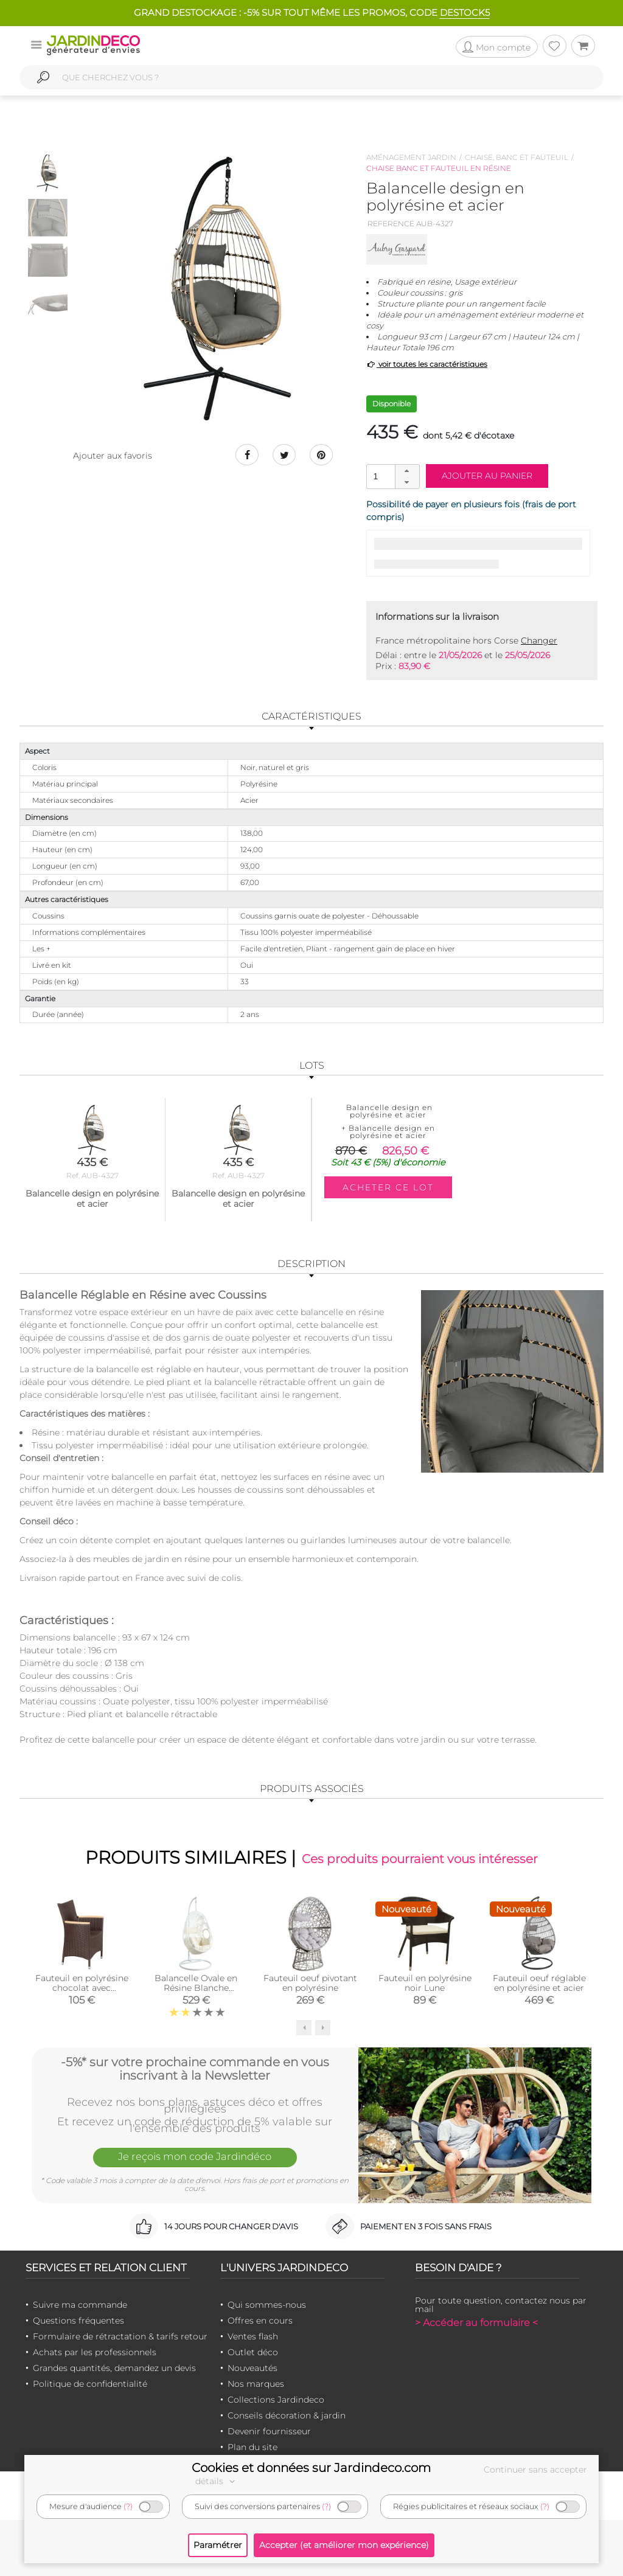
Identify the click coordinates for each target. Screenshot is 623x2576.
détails (216, 2481)
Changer (539, 640)
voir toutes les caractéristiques (426, 364)
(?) (128, 2506)
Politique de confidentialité (90, 2383)
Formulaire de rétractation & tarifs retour (120, 2336)
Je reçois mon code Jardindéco (195, 2157)
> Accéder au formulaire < (476, 2322)
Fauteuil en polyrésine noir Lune (425, 1983)
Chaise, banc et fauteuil (516, 157)
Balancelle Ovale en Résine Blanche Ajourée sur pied (196, 1988)
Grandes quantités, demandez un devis (114, 2367)
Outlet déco (253, 2352)
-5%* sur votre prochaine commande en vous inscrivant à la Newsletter (195, 2068)
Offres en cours (260, 2320)
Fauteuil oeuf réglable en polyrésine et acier (539, 1983)
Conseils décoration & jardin (287, 2415)
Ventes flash (253, 2336)
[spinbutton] (392, 475)
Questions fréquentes (78, 2320)
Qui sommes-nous (267, 2304)
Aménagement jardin (411, 157)
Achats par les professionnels (94, 2352)
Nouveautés (252, 2367)
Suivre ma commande (80, 2304)
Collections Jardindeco (276, 2399)
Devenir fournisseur (269, 2431)
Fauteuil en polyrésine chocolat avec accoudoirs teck (81, 1988)
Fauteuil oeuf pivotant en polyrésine (310, 1983)
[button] (407, 471)
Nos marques (256, 2383)
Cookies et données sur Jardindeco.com (311, 2467)
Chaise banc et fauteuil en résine (438, 168)
